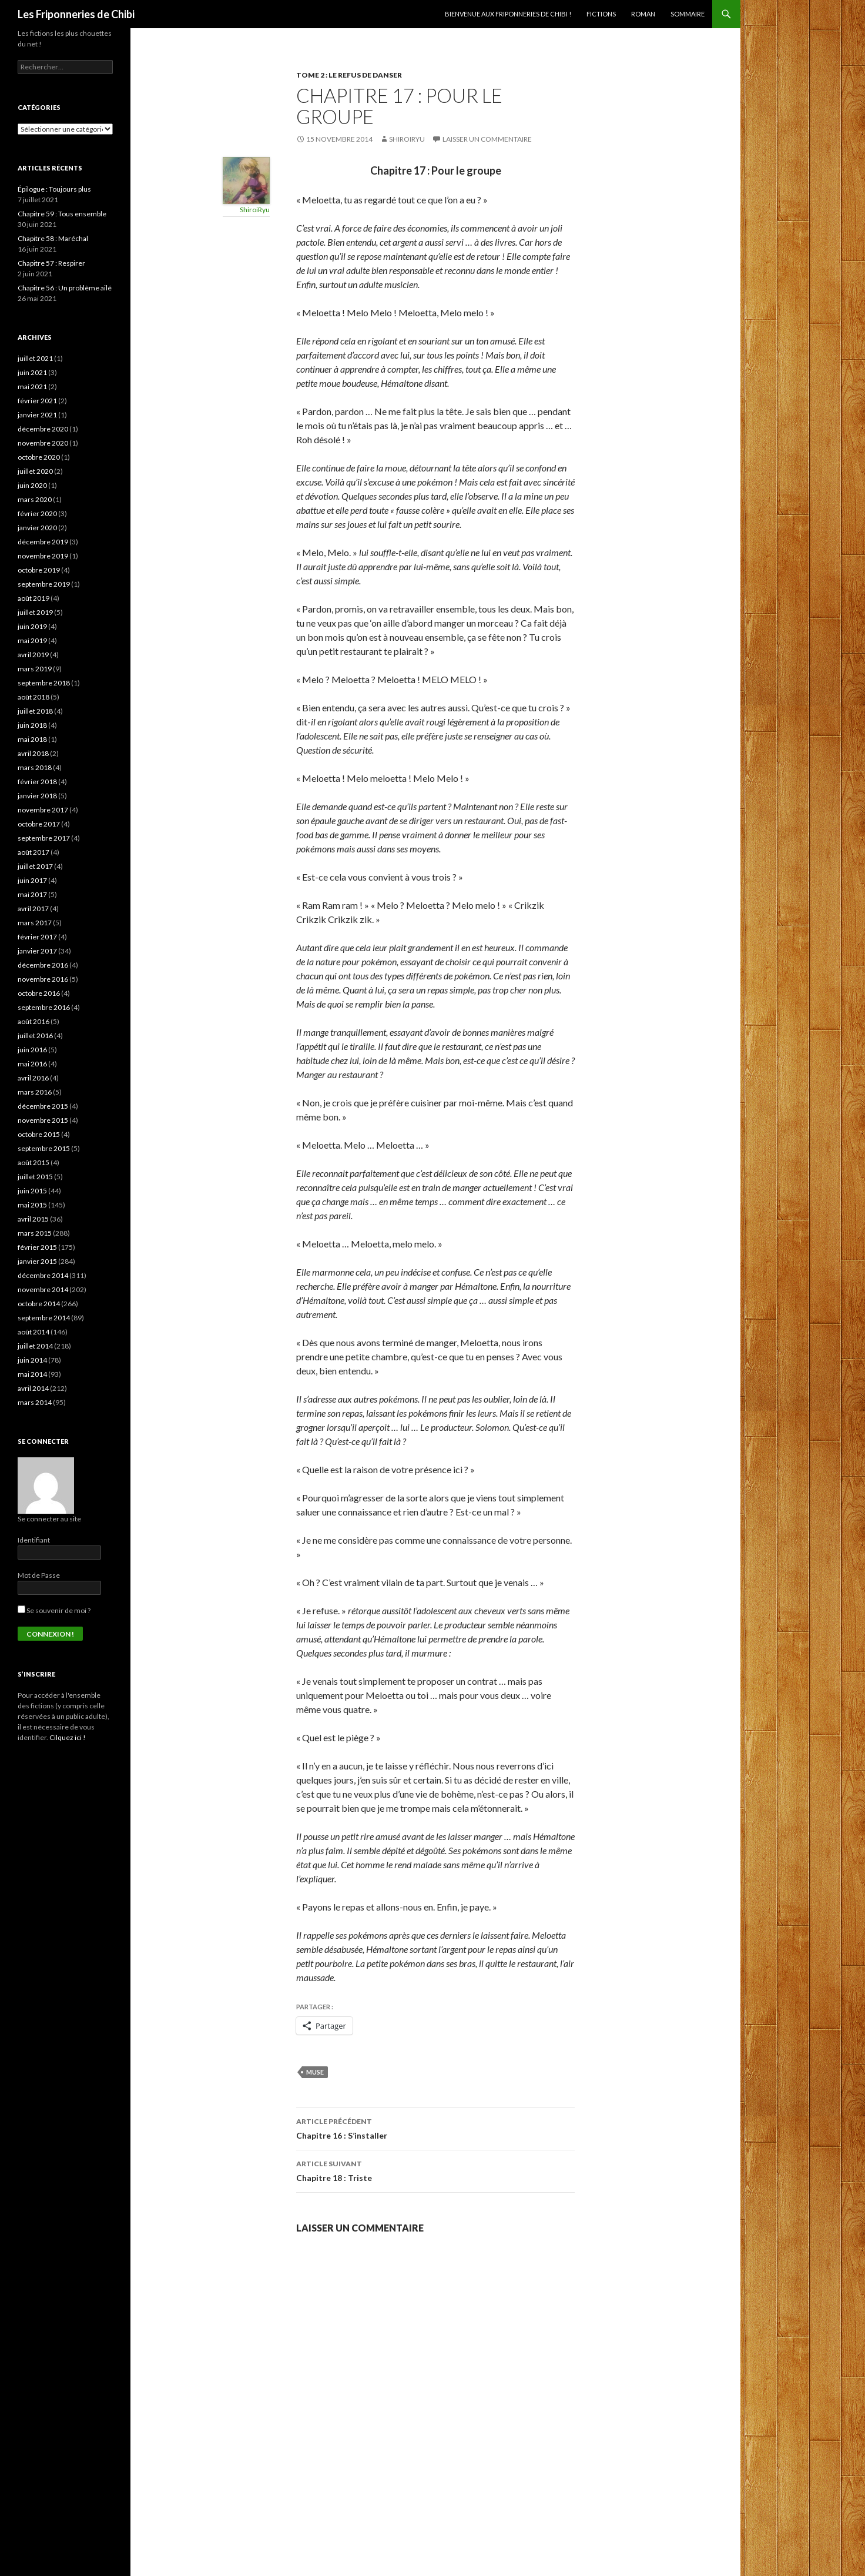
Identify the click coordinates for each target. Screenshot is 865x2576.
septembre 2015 (44, 1148)
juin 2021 (32, 372)
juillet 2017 (35, 866)
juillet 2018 (35, 711)
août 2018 (33, 696)
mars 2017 (35, 922)
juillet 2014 (35, 1345)
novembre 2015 (43, 1120)
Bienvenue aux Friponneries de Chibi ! (508, 14)
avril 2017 (33, 908)
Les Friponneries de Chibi (76, 14)
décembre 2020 (43, 428)
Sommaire (687, 14)
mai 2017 (32, 894)
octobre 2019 (39, 570)
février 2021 (37, 400)
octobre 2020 (39, 457)
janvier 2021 (37, 414)
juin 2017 (32, 880)
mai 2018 (32, 739)
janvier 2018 (37, 795)
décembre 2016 (43, 965)
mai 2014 (32, 1374)
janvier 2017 (37, 950)
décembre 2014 (43, 1275)
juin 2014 (32, 1360)
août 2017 (33, 852)
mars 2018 (35, 767)
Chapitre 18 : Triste (435, 2170)
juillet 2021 (35, 358)
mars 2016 (35, 1092)
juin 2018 (32, 725)
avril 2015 (33, 1219)
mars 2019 (35, 668)
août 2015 (33, 1162)
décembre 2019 (43, 541)
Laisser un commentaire (487, 139)
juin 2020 (32, 485)
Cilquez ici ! (67, 1737)
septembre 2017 (44, 838)
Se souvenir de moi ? (54, 1610)
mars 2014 (35, 1402)
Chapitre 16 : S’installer (435, 2127)
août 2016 (33, 1021)
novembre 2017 (43, 809)
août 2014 (33, 1331)
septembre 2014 (44, 1317)
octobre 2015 (39, 1134)
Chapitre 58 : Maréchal (53, 238)
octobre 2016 (39, 993)
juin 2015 (32, 1190)
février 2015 (37, 1247)
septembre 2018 (44, 682)
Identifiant (34, 1539)
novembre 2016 (43, 979)
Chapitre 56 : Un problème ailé (65, 287)
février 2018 (37, 781)
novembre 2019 (43, 555)
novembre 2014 (43, 1289)
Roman (643, 14)
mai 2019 (32, 640)
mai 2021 (32, 386)
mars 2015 (35, 1233)
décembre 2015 (43, 1106)
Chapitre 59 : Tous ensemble (62, 213)
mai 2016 (32, 1063)
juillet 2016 (35, 1035)
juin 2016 (32, 1049)
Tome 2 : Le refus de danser (349, 75)
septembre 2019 (44, 584)
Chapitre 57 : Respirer (51, 263)
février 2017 (37, 936)
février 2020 (37, 513)
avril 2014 (33, 1388)
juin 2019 (32, 626)
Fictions (601, 14)
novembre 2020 (43, 443)
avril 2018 (33, 753)
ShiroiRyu (407, 139)
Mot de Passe (39, 1575)
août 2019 (33, 598)
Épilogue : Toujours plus (54, 189)
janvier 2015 (37, 1261)
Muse (315, 2072)
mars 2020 (35, 499)
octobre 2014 (39, 1303)
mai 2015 (32, 1204)
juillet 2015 (35, 1176)
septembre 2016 (44, 1007)
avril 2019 (33, 654)
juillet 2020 (35, 471)
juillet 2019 (35, 612)
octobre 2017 (39, 823)
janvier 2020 (37, 527)
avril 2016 (33, 1077)
